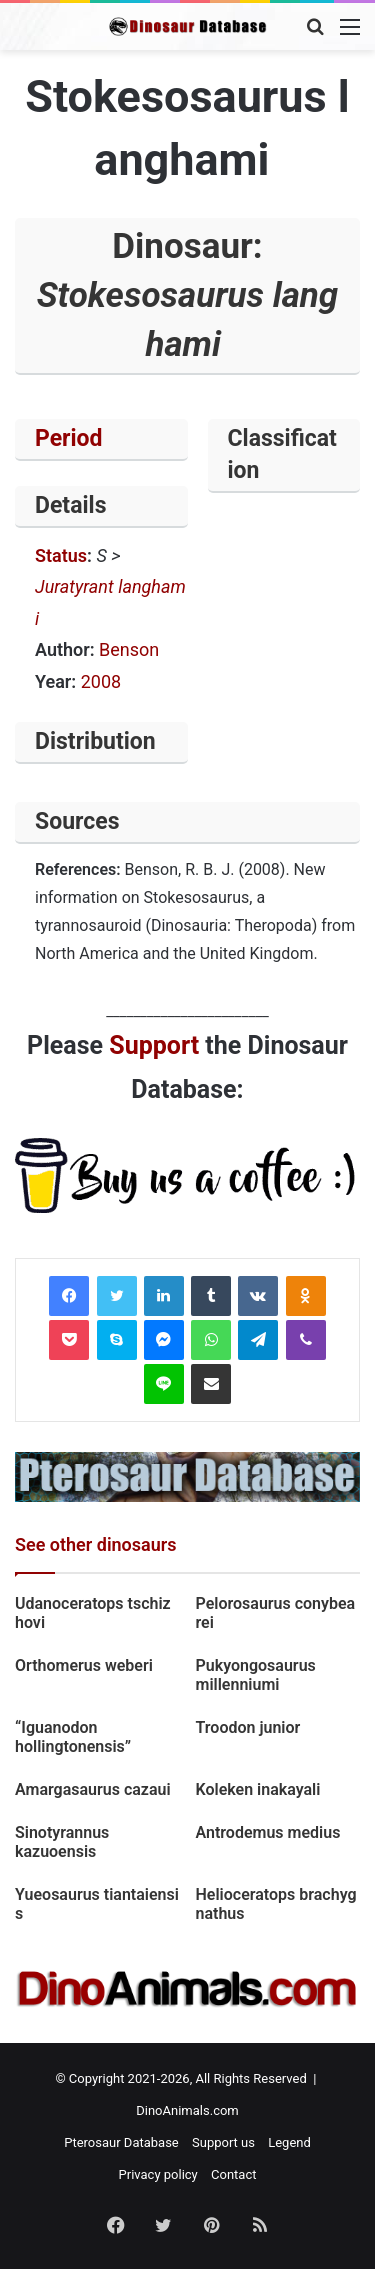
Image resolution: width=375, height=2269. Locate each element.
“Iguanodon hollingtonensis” (73, 1737)
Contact (233, 2174)
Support (154, 1045)
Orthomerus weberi (84, 1665)
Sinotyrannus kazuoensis (62, 1842)
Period (69, 438)
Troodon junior (248, 1727)
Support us (223, 2142)
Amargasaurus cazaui (93, 1789)
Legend (289, 2142)
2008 (101, 681)
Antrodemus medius (268, 1832)
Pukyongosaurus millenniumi (256, 1675)
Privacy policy (158, 2174)
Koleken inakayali (258, 1789)
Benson (129, 649)
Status (61, 555)
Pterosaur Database (121, 2142)
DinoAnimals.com (187, 2110)
